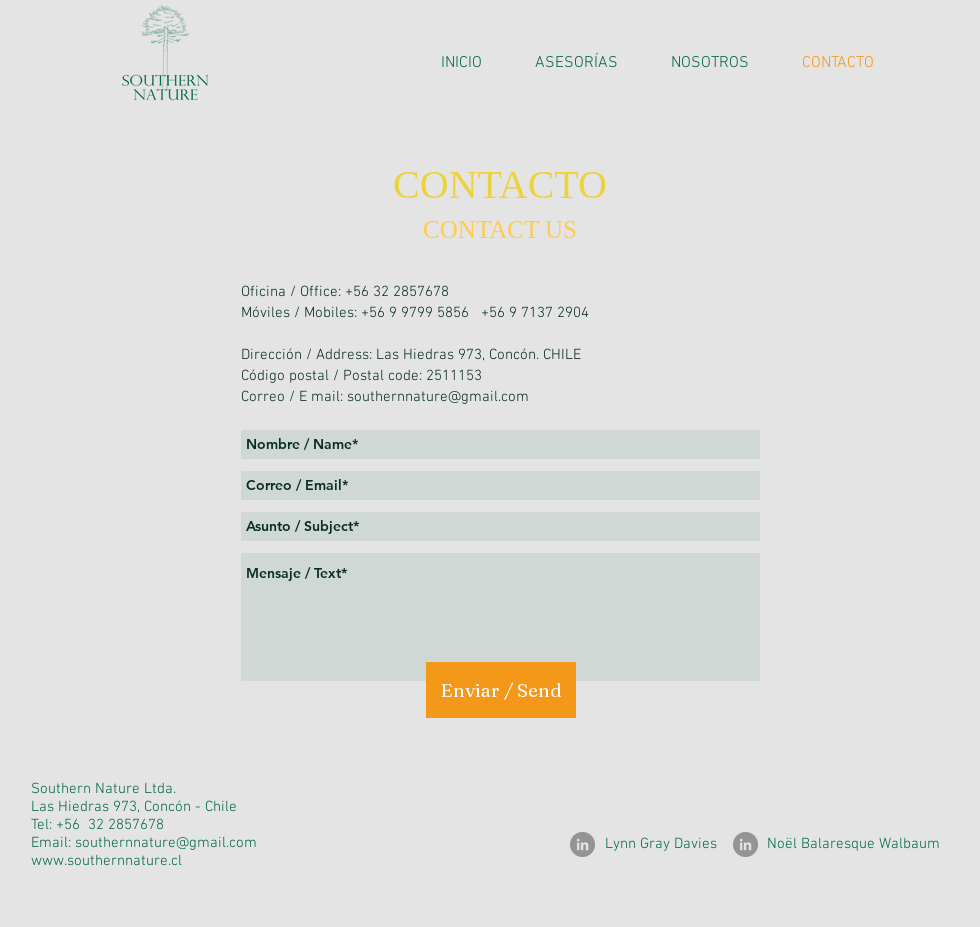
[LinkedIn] (582, 844)
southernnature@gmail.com (438, 397)
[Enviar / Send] (501, 690)
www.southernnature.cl (106, 861)
